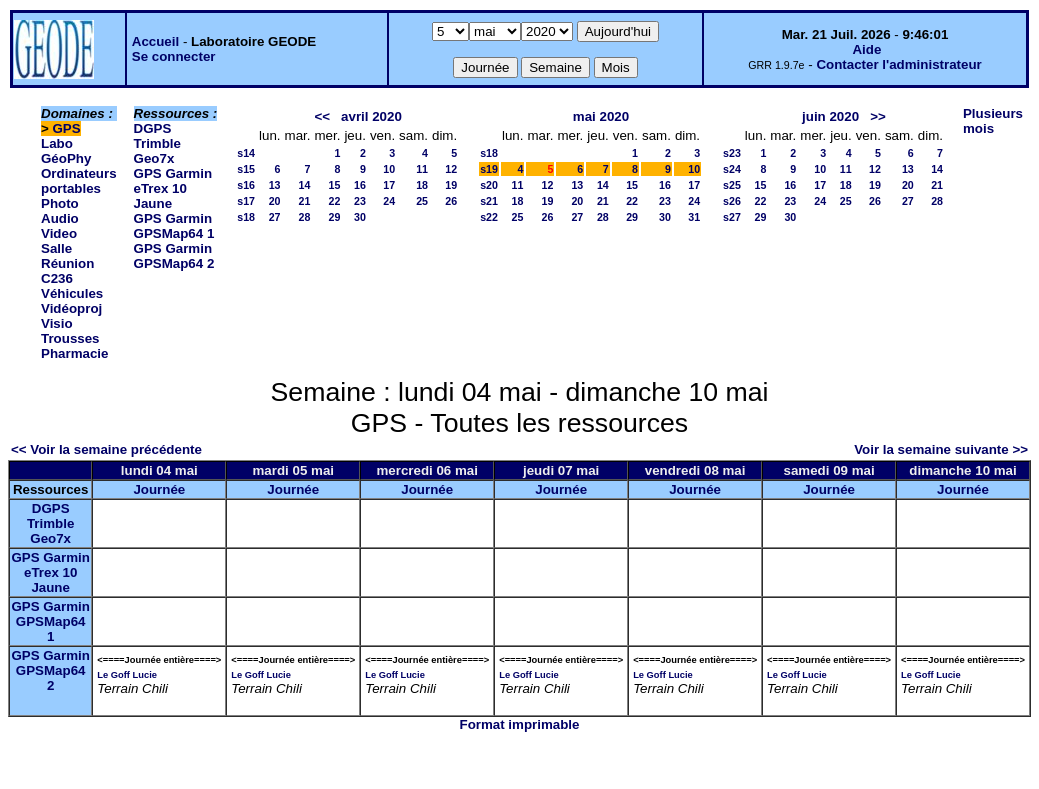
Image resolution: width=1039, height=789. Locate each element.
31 (694, 217)
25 (422, 201)
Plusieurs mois (993, 121)
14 (305, 185)
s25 (732, 185)
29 (335, 217)
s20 (489, 185)
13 (275, 185)
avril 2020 (371, 116)
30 (360, 217)
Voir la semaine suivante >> (941, 449)
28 (305, 217)
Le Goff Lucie (127, 675)
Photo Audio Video (60, 218)
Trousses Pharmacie (74, 346)
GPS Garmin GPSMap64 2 (174, 256)
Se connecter (174, 56)
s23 (732, 153)
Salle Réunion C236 (67, 263)
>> (878, 116)
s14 (246, 153)
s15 (246, 169)
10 (389, 169)
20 (275, 201)
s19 (489, 169)
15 (335, 185)
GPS (67, 128)
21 (305, 201)
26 (451, 201)
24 (389, 201)
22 (335, 201)
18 (422, 185)
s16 (246, 185)
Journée (159, 489)
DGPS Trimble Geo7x (157, 143)
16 (360, 185)
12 (451, 169)
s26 (732, 201)
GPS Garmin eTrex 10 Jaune (173, 188)
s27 (732, 217)
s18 (246, 217)
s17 (246, 201)
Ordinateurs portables (79, 181)
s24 (732, 169)
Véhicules (72, 293)
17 (389, 185)
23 (360, 201)
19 (451, 185)
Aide (866, 49)
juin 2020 (830, 116)
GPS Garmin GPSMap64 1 (174, 226)
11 (422, 169)
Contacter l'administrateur (898, 64)
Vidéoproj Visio (71, 316)
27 (275, 217)
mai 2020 (601, 116)
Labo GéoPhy (66, 151)
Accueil (155, 41)
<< (322, 116)
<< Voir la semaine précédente (106, 449)
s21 (489, 201)
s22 (489, 217)
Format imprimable (520, 724)
